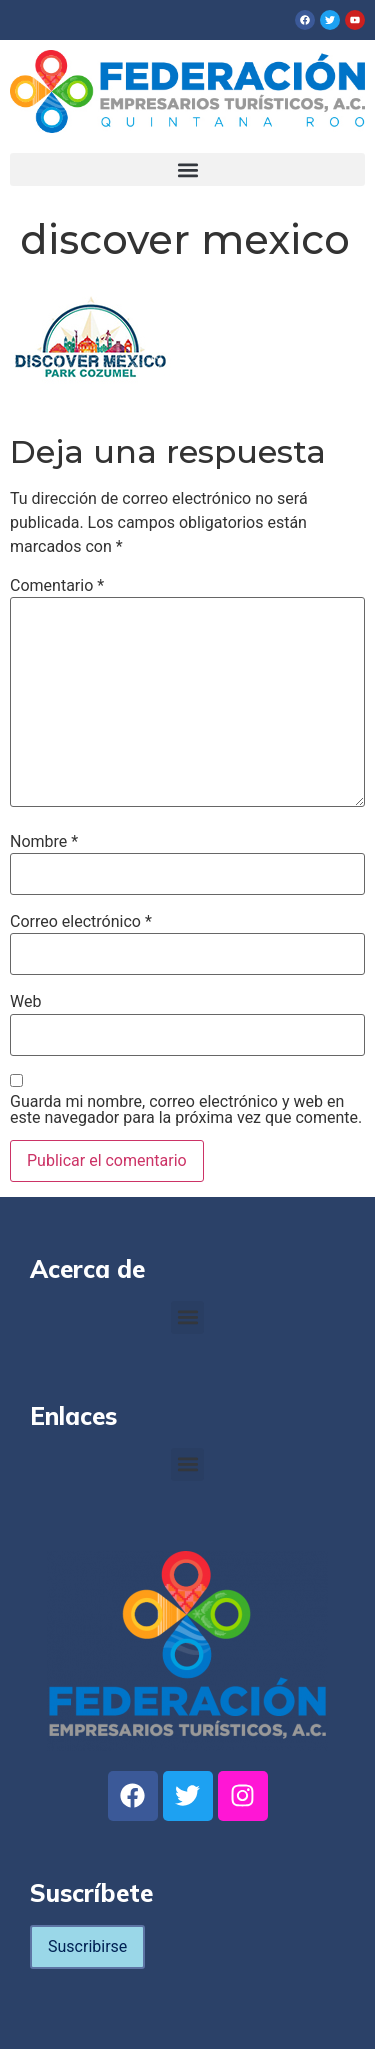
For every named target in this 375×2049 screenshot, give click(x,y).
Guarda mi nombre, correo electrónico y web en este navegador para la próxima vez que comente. (186, 1110)
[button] (187, 169)
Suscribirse (87, 1946)
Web (25, 1002)
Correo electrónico (81, 922)
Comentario (57, 586)
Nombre (44, 842)
